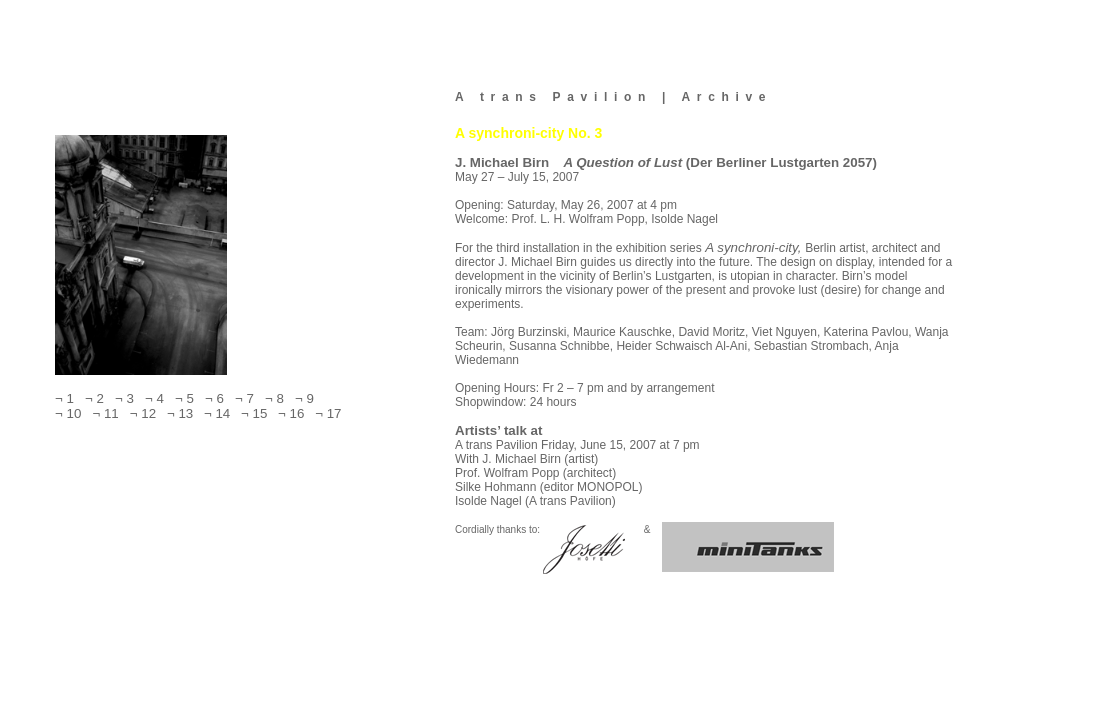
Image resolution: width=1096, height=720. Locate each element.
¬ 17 (325, 413)
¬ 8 (273, 398)
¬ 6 (213, 398)
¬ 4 (153, 398)
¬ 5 (183, 398)
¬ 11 (103, 413)
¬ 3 (123, 398)
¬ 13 (177, 413)
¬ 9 (301, 398)
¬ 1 (66, 398)
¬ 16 (288, 413)
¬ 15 (251, 413)
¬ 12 (139, 413)
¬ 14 (214, 413)
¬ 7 (243, 398)
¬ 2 (93, 398)
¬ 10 (70, 413)
